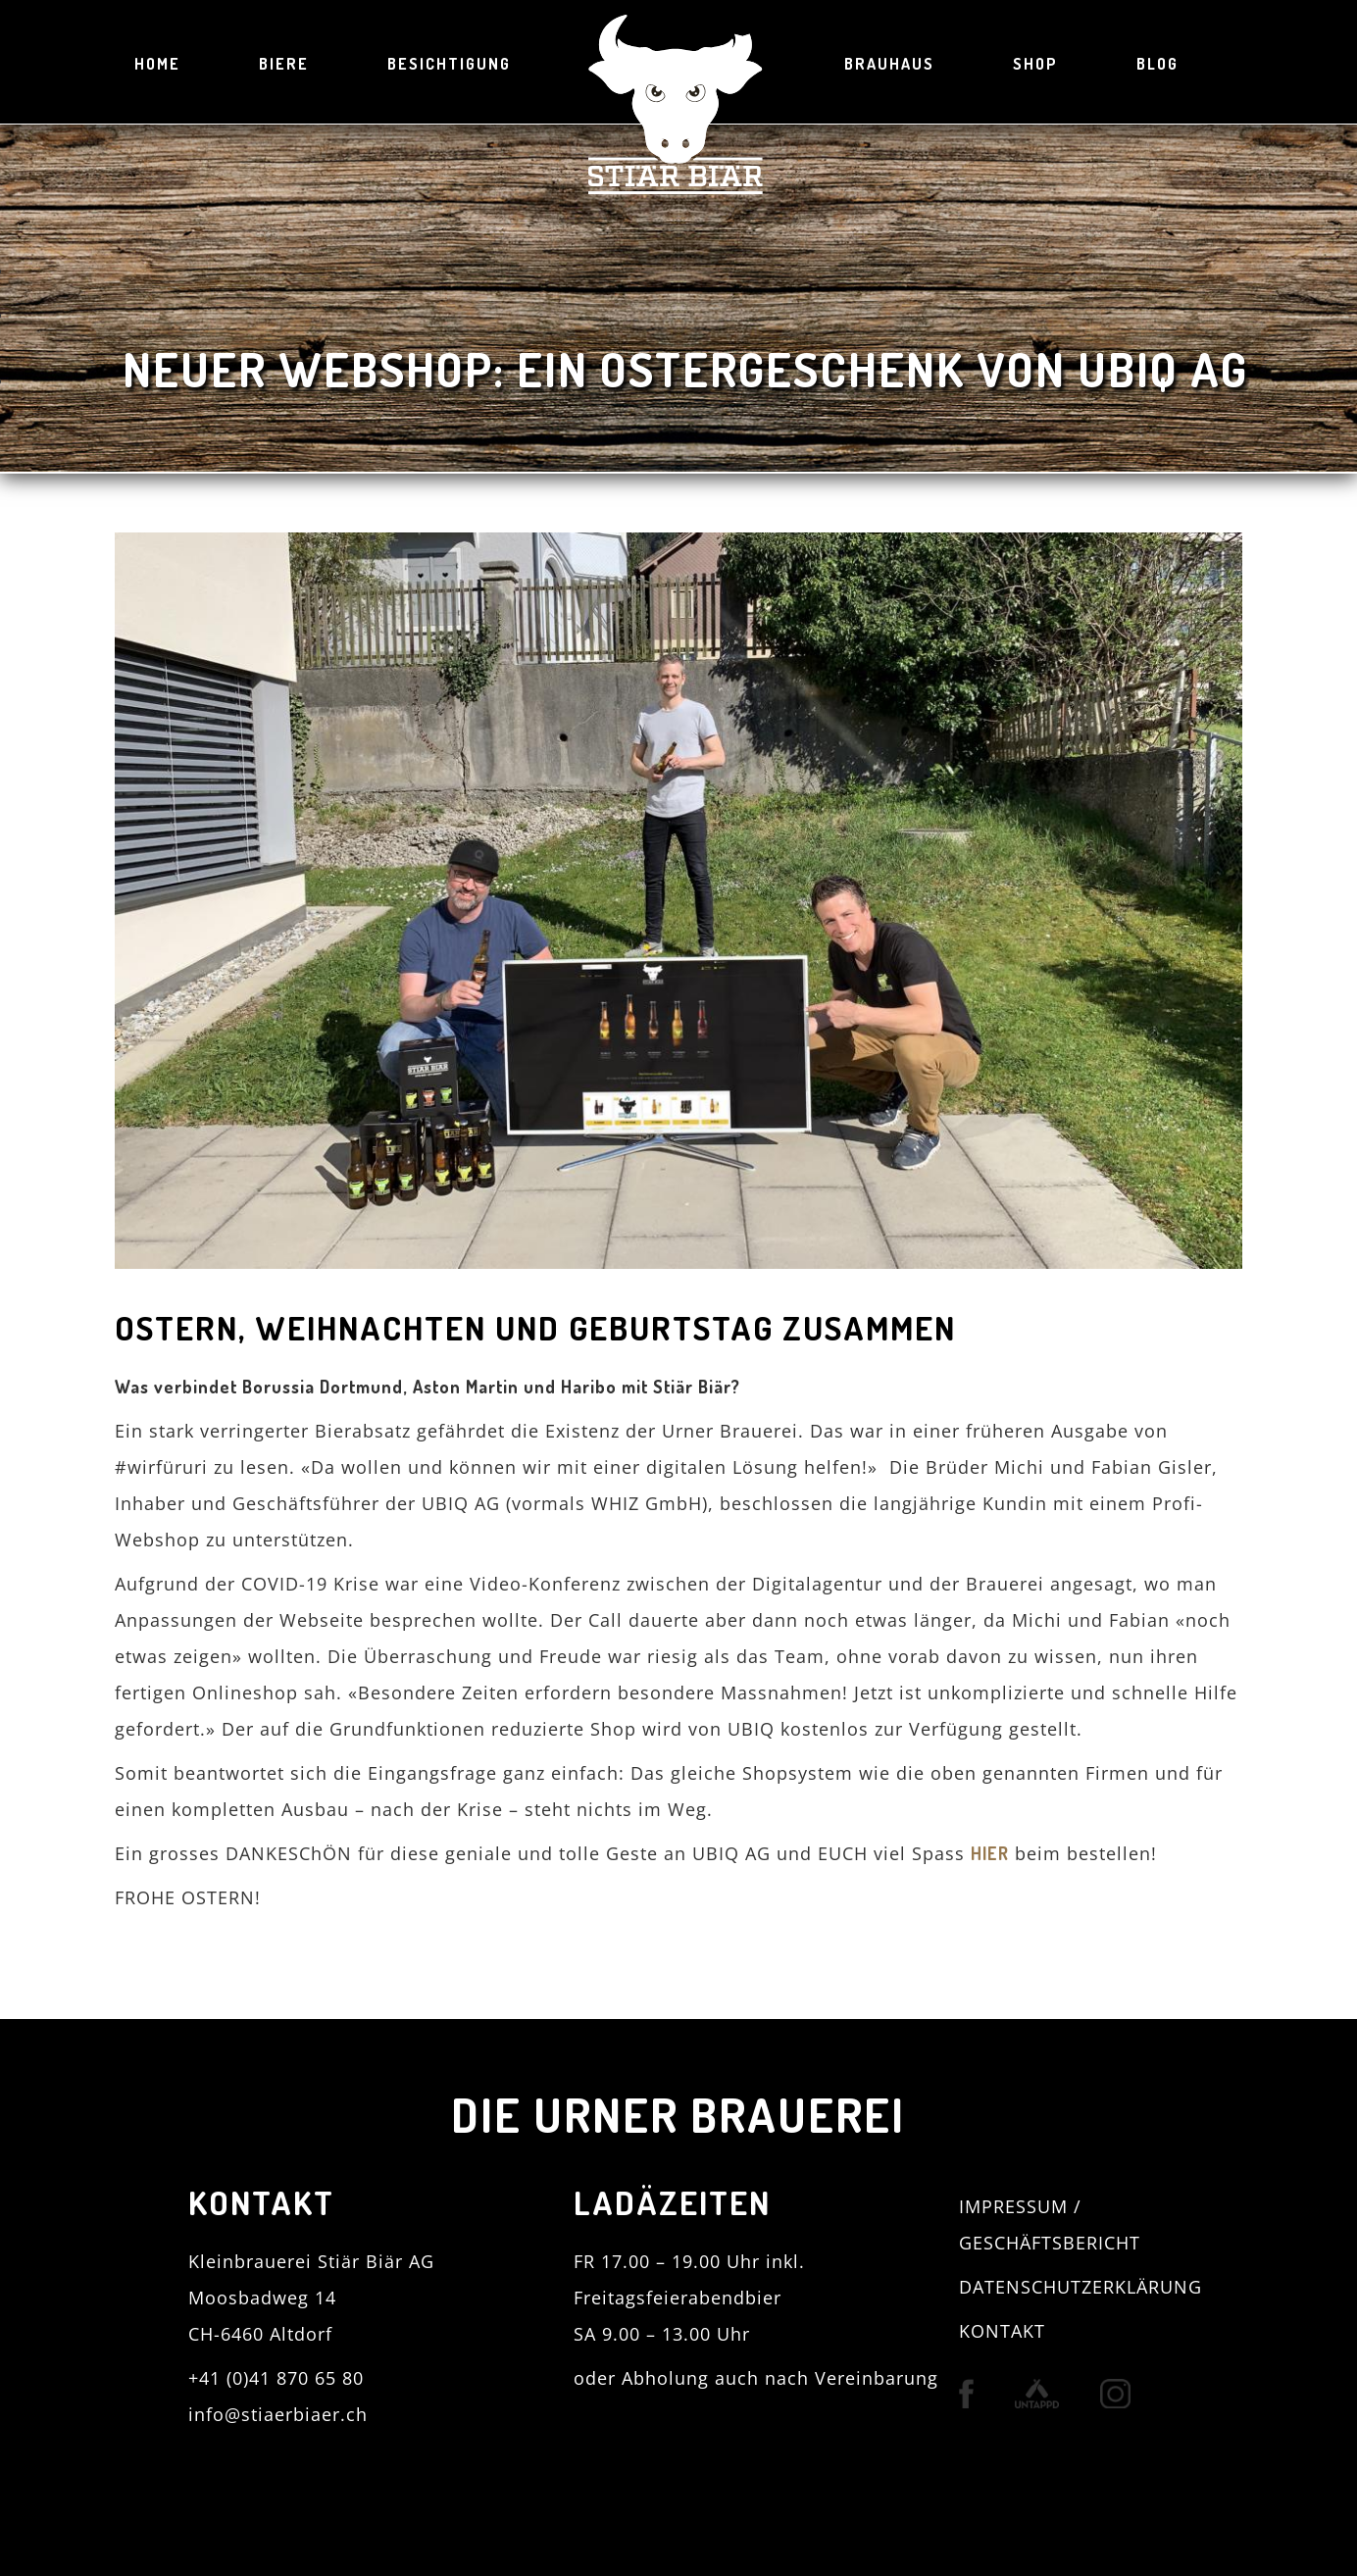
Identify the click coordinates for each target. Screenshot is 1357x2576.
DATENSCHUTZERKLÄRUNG (1080, 2286)
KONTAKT (1002, 2331)
